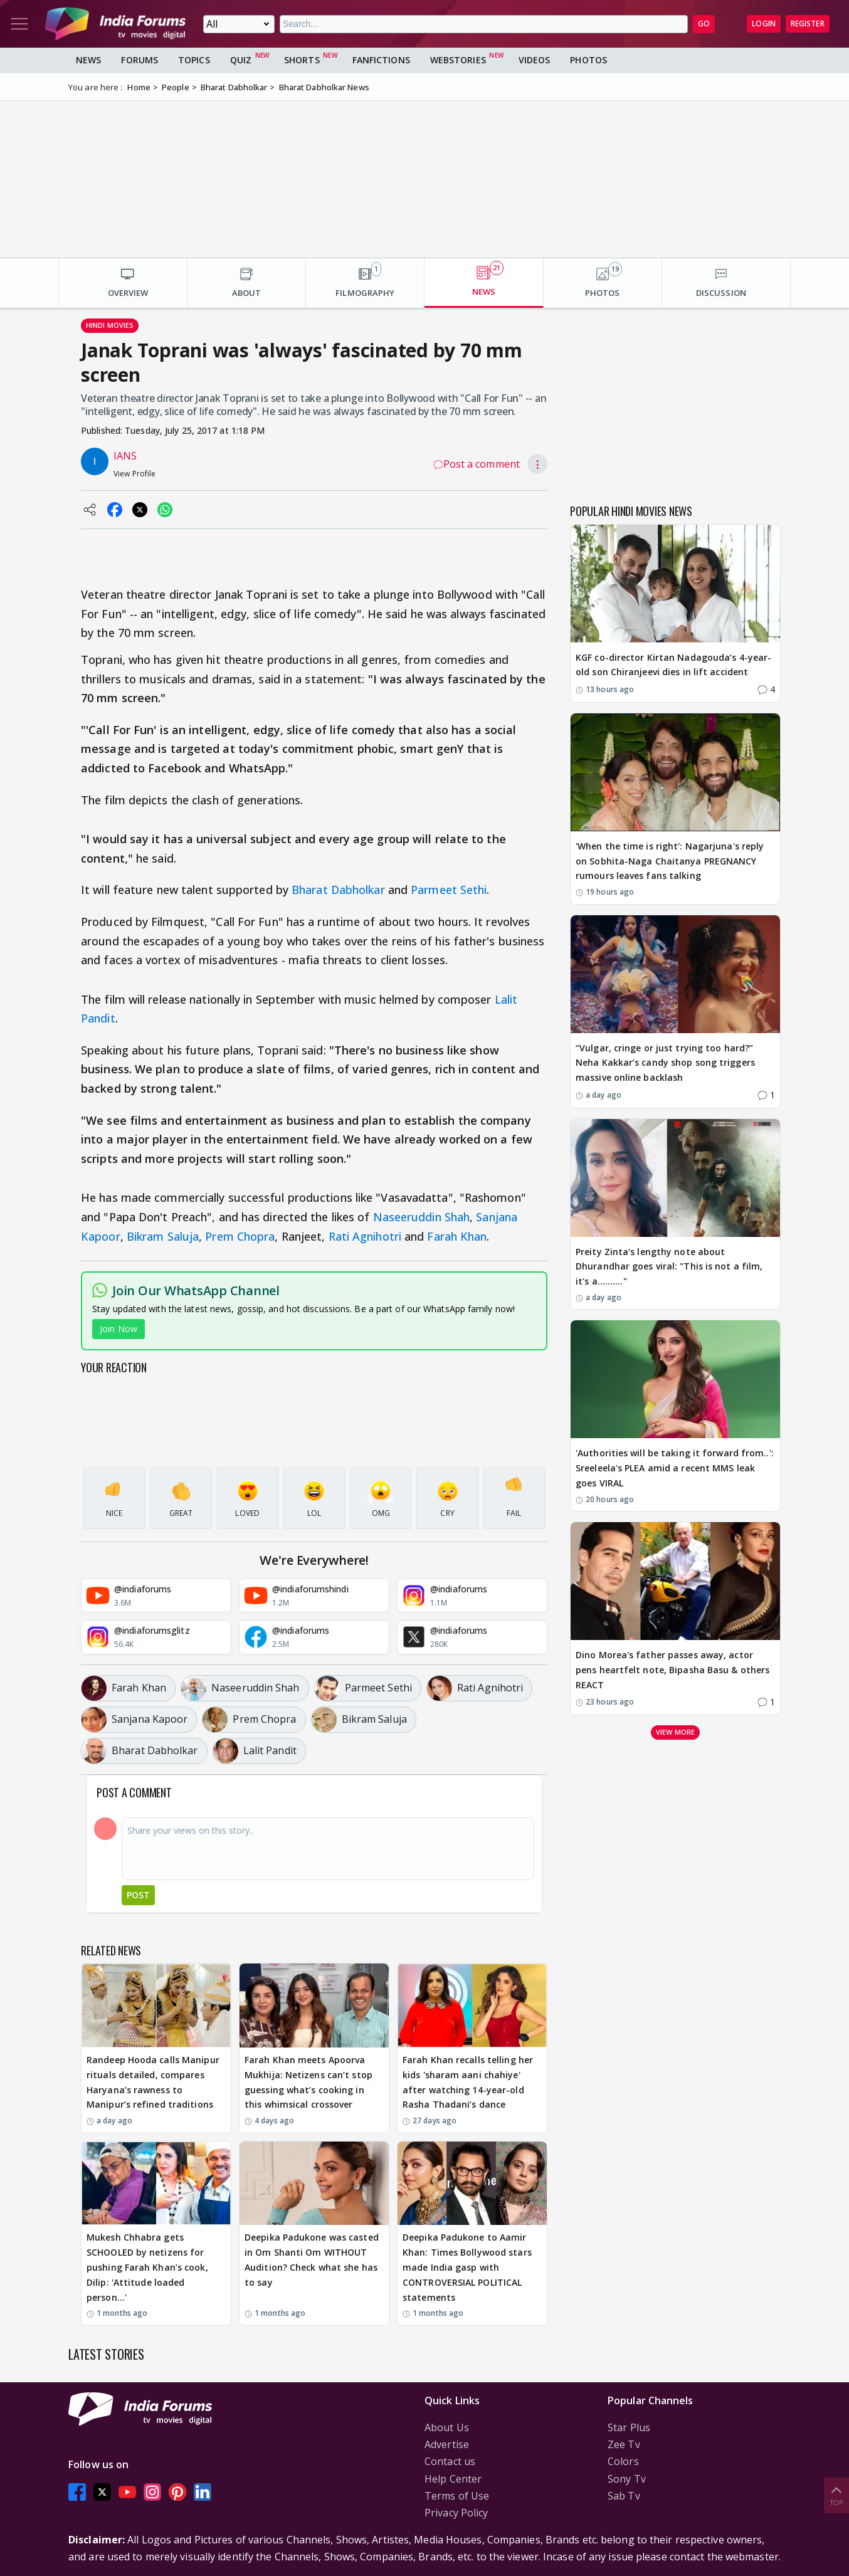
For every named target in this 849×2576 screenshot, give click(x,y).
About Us (446, 2427)
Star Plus (629, 2427)
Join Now (118, 1329)
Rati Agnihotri (365, 1236)
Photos (588, 60)
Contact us (449, 2461)
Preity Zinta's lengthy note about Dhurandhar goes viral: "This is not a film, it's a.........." (669, 1267)
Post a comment (476, 464)
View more (675, 1732)
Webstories (458, 60)
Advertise (446, 2444)
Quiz (240, 60)
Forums (139, 60)
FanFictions (381, 60)
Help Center (453, 2479)
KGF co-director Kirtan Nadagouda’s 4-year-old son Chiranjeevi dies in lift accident (673, 664)
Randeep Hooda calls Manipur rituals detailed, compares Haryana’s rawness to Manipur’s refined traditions (153, 2082)
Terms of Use (456, 2496)
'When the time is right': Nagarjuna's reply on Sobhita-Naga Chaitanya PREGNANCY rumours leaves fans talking (670, 861)
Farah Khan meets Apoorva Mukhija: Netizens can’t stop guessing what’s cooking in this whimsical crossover (308, 2082)
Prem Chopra (240, 1236)
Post (138, 1895)
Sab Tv (624, 2496)
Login (764, 23)
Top (836, 2495)
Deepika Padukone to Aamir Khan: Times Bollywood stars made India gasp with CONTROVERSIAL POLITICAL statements (467, 2267)
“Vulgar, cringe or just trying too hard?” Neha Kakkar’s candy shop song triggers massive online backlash (665, 1063)
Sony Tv (627, 2479)
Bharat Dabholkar (338, 889)
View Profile (134, 473)
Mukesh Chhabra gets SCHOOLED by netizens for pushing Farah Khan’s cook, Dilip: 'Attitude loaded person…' (147, 2267)
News (88, 60)
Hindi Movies (110, 325)
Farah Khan (457, 1236)
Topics (194, 60)
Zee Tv (624, 2444)
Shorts (302, 60)
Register (808, 23)
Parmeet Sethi (449, 889)
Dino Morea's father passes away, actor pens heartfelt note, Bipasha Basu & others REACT (672, 1670)
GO (704, 23)
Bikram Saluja (163, 1236)
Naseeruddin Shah (421, 1216)
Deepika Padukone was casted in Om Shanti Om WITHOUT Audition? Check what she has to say (312, 2259)
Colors (623, 2461)
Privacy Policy (456, 2513)
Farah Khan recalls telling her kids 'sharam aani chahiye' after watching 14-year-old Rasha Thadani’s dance (468, 2082)
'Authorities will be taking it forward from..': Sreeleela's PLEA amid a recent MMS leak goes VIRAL (675, 1468)
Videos (535, 60)
